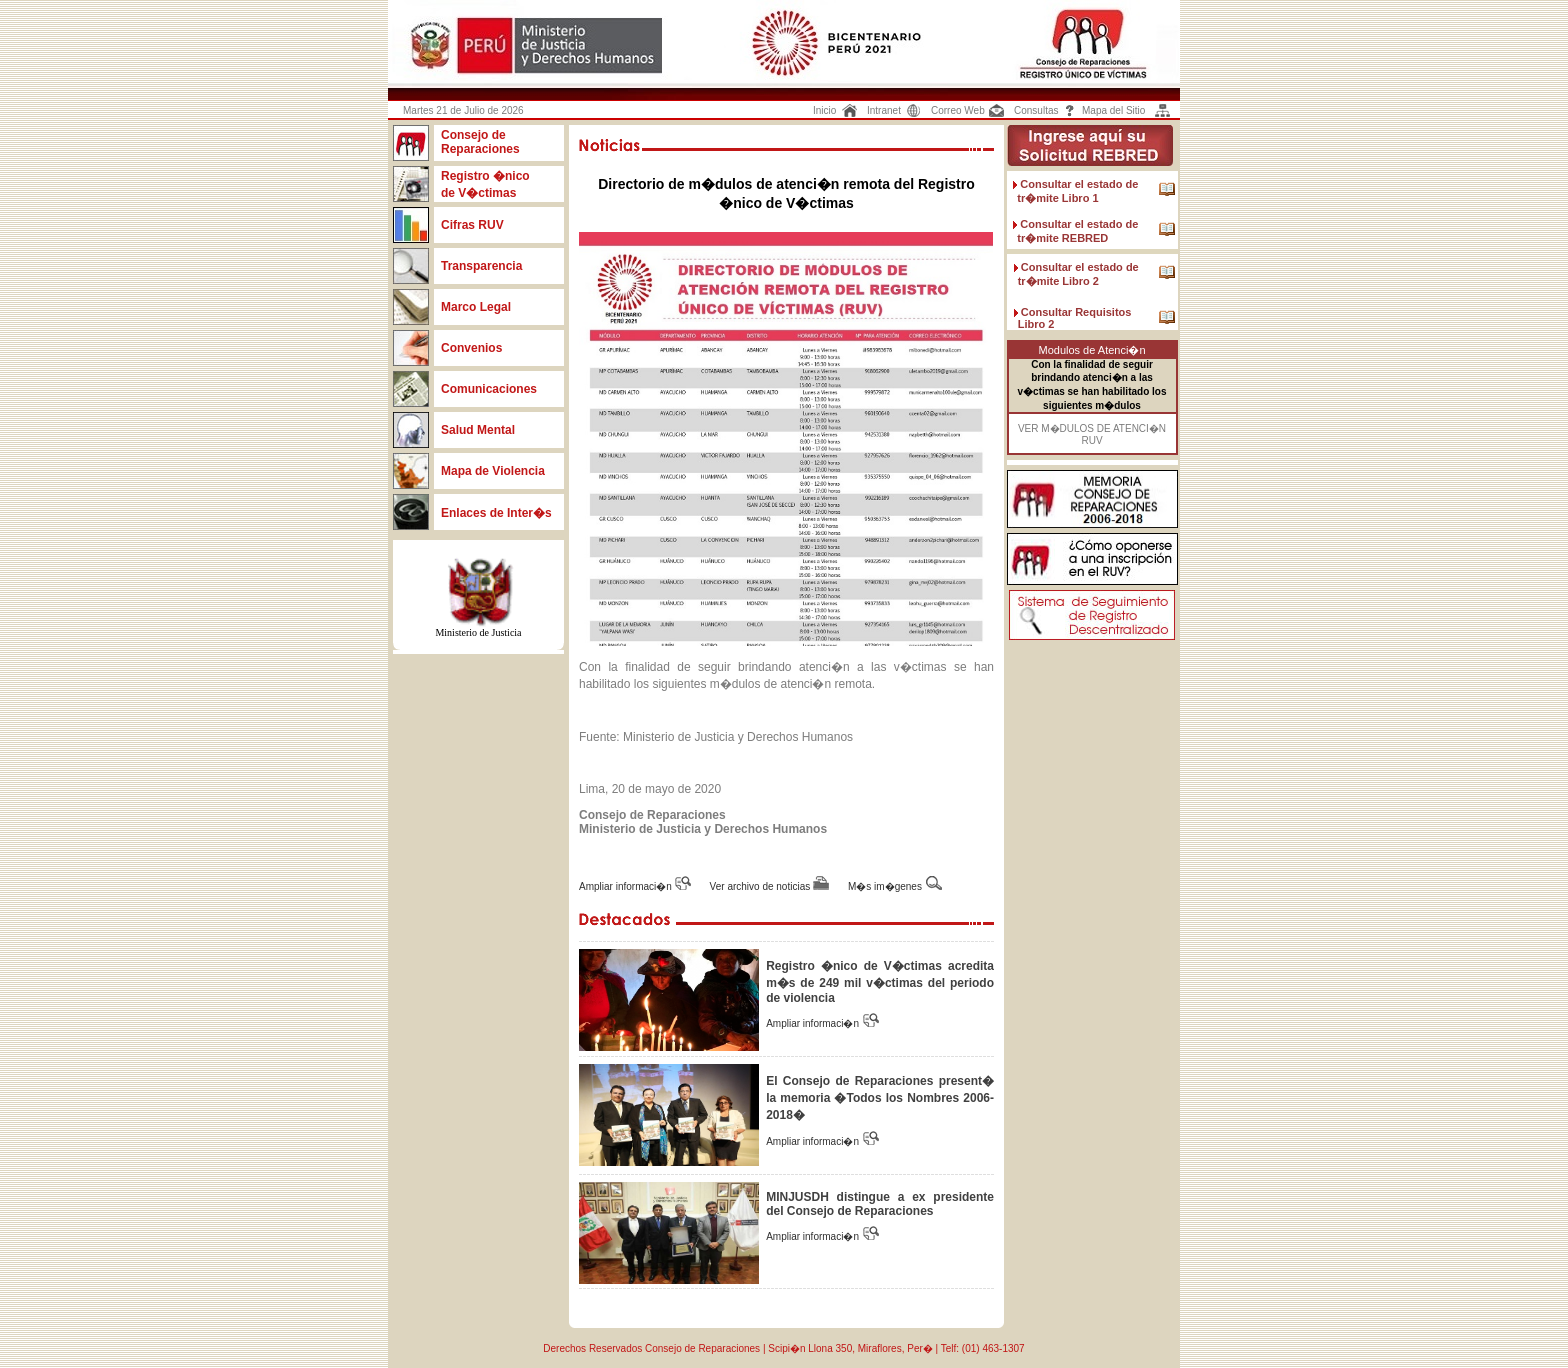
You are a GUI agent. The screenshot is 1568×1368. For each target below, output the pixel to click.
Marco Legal (477, 307)
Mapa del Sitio (1113, 110)
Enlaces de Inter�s (496, 513)
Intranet (884, 110)
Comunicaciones (489, 389)
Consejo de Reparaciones (480, 142)
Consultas (1036, 110)
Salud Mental (478, 430)
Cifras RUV (472, 225)
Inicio (824, 110)
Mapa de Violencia (493, 471)
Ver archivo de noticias (761, 886)
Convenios (471, 348)
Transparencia (481, 266)
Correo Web (958, 110)
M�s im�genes (885, 886)
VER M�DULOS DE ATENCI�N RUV (1092, 434)
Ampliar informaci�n (627, 886)
